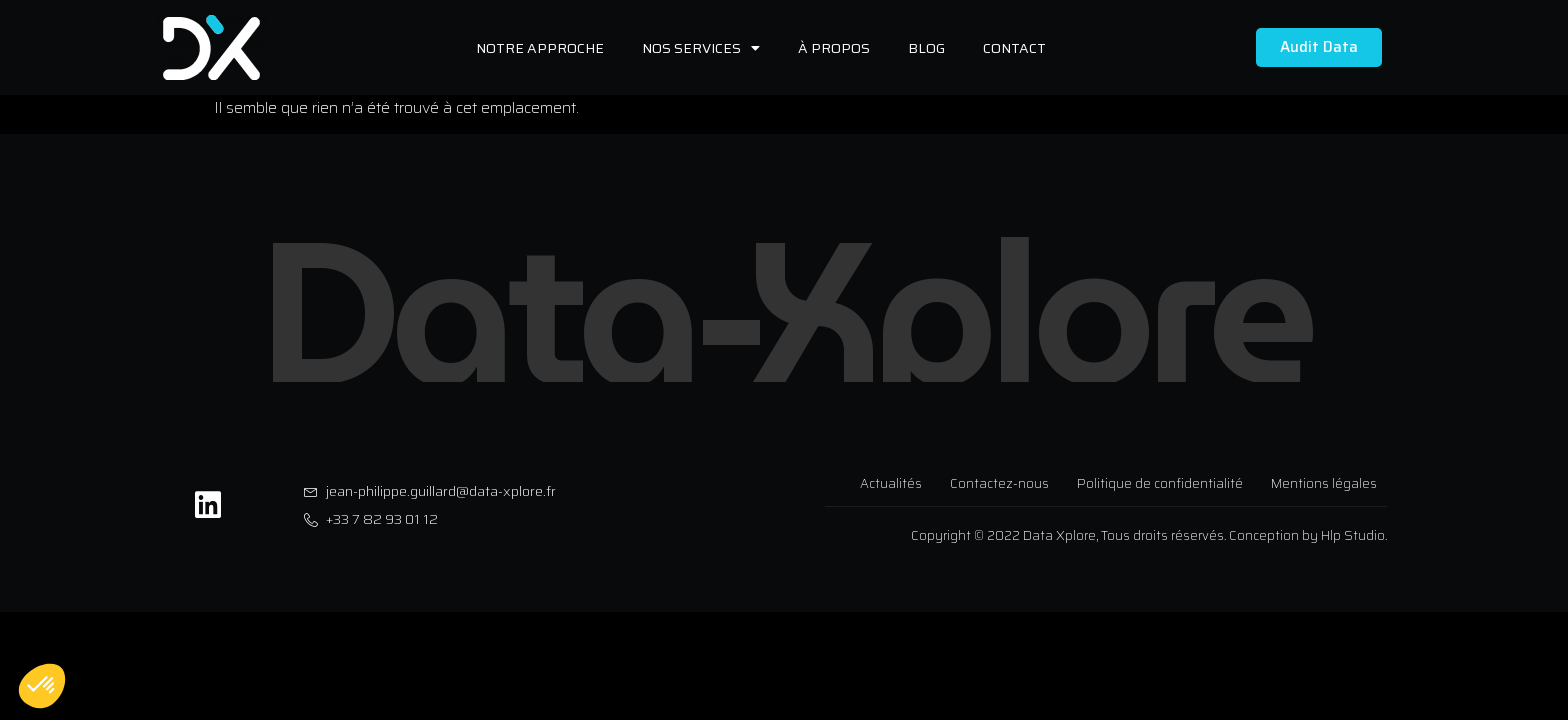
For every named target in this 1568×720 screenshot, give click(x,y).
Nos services (701, 48)
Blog (926, 48)
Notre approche (540, 48)
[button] (42, 686)
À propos (834, 48)
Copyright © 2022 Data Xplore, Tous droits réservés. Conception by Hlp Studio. (1149, 535)
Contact (1014, 48)
